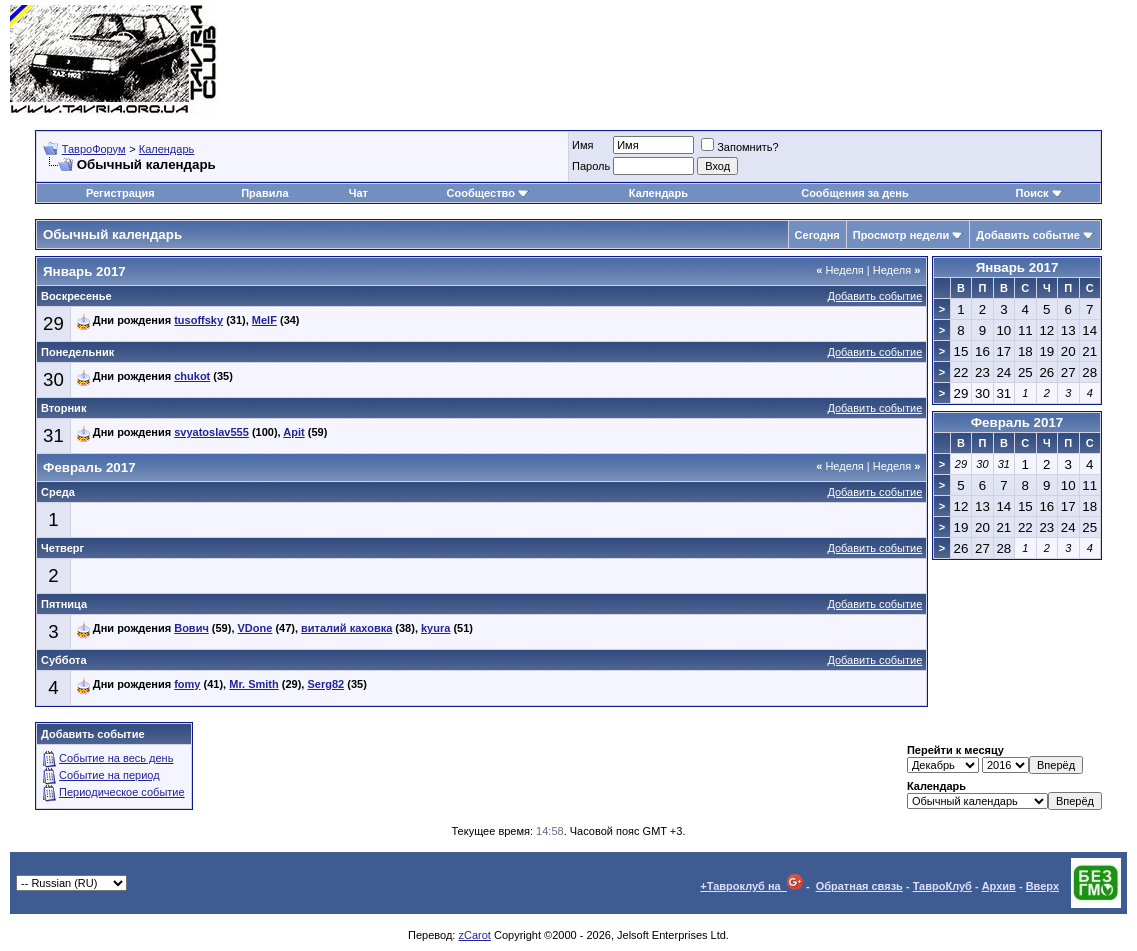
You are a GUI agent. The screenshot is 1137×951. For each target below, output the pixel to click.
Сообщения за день (854, 193)
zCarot (474, 935)
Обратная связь (859, 886)
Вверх (1042, 886)
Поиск (1039, 193)
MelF (264, 320)
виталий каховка (346, 628)
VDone (255, 628)
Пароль (591, 166)
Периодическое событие (122, 792)
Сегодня (817, 235)
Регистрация (120, 193)
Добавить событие (1028, 235)
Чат (358, 193)
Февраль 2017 (1017, 422)
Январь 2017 (1017, 267)
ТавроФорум (94, 149)
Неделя (840, 270)
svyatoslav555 (211, 432)
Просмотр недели (901, 235)
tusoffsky (198, 320)
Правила (264, 193)
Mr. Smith (254, 684)
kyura (435, 628)
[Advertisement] (763, 60)
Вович (191, 628)
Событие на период (109, 775)
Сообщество (488, 193)
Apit (293, 432)
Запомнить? (740, 147)
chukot (192, 376)
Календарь (167, 149)
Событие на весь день (116, 758)
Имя (582, 145)
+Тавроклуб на (751, 886)
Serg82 (325, 684)
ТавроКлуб (942, 886)
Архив (999, 886)
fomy (187, 684)
